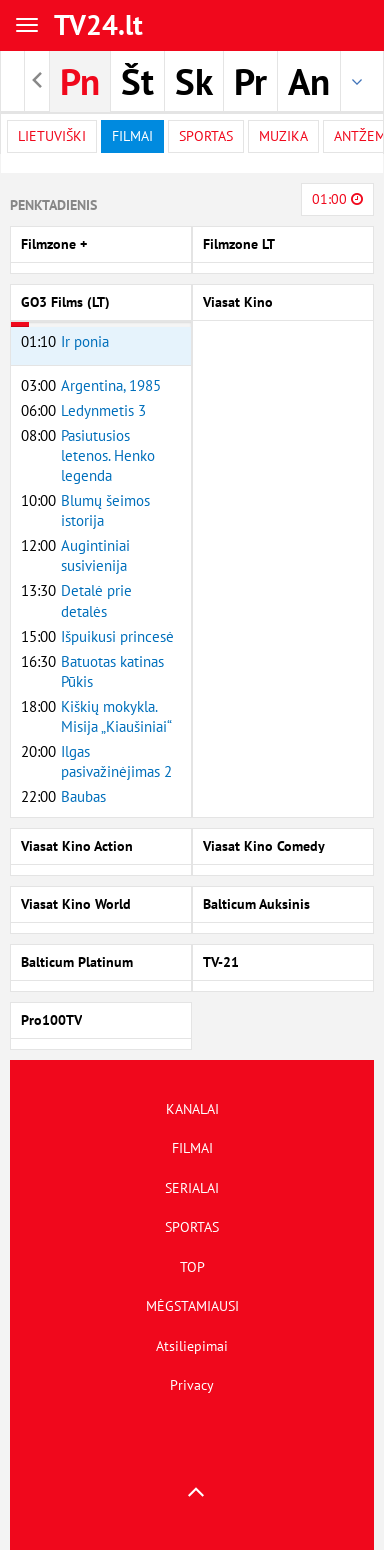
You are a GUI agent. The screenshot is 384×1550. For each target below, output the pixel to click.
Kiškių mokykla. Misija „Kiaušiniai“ (116, 716)
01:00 (337, 199)
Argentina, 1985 (111, 385)
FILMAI (192, 1148)
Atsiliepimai (192, 1346)
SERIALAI (192, 1188)
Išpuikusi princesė (117, 636)
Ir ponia (85, 341)
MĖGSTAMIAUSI (192, 1306)
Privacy (192, 1385)
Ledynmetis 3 (103, 410)
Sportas (206, 136)
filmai (132, 136)
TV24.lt (98, 24)
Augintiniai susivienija (95, 555)
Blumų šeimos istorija (105, 510)
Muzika (283, 136)
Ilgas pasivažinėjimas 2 (116, 761)
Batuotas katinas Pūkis (112, 671)
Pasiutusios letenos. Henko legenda (108, 455)
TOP (192, 1267)
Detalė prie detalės (96, 600)
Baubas (83, 796)
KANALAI (192, 1109)
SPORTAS (192, 1227)
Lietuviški (52, 136)
